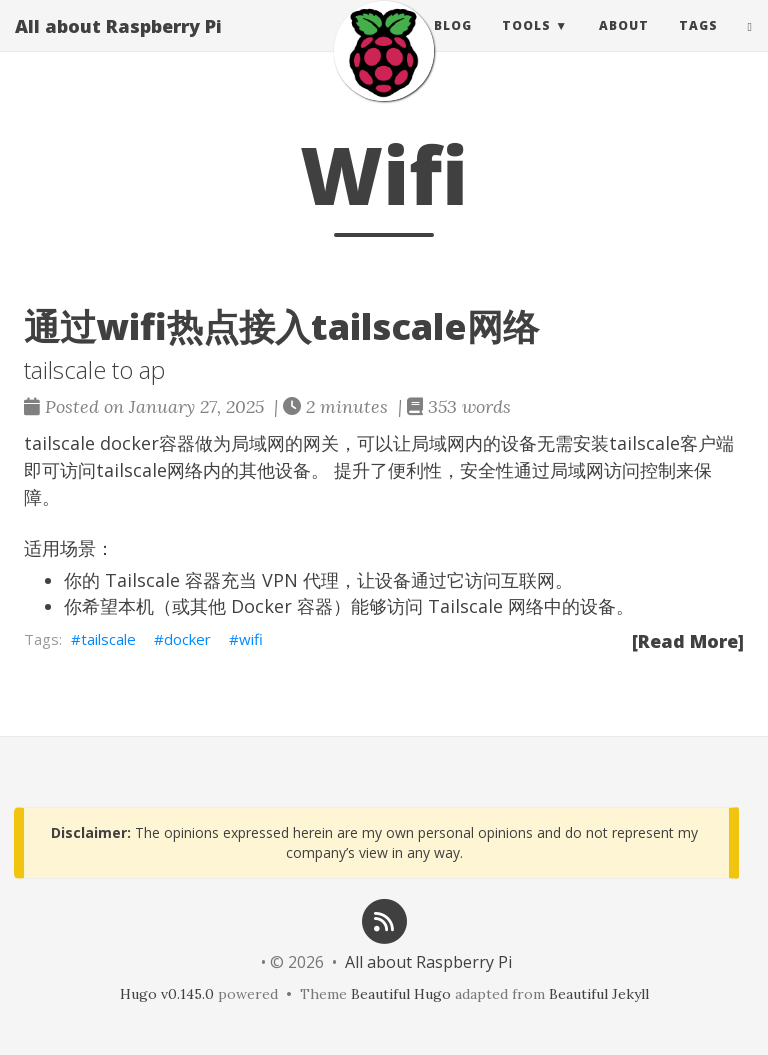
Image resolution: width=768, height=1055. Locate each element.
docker (187, 639)
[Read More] (688, 641)
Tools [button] (526, 44)
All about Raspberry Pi (118, 45)
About (624, 44)
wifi (251, 639)
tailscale (108, 639)
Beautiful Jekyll (599, 994)
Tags (698, 44)
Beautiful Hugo (401, 994)
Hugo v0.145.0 (167, 994)
